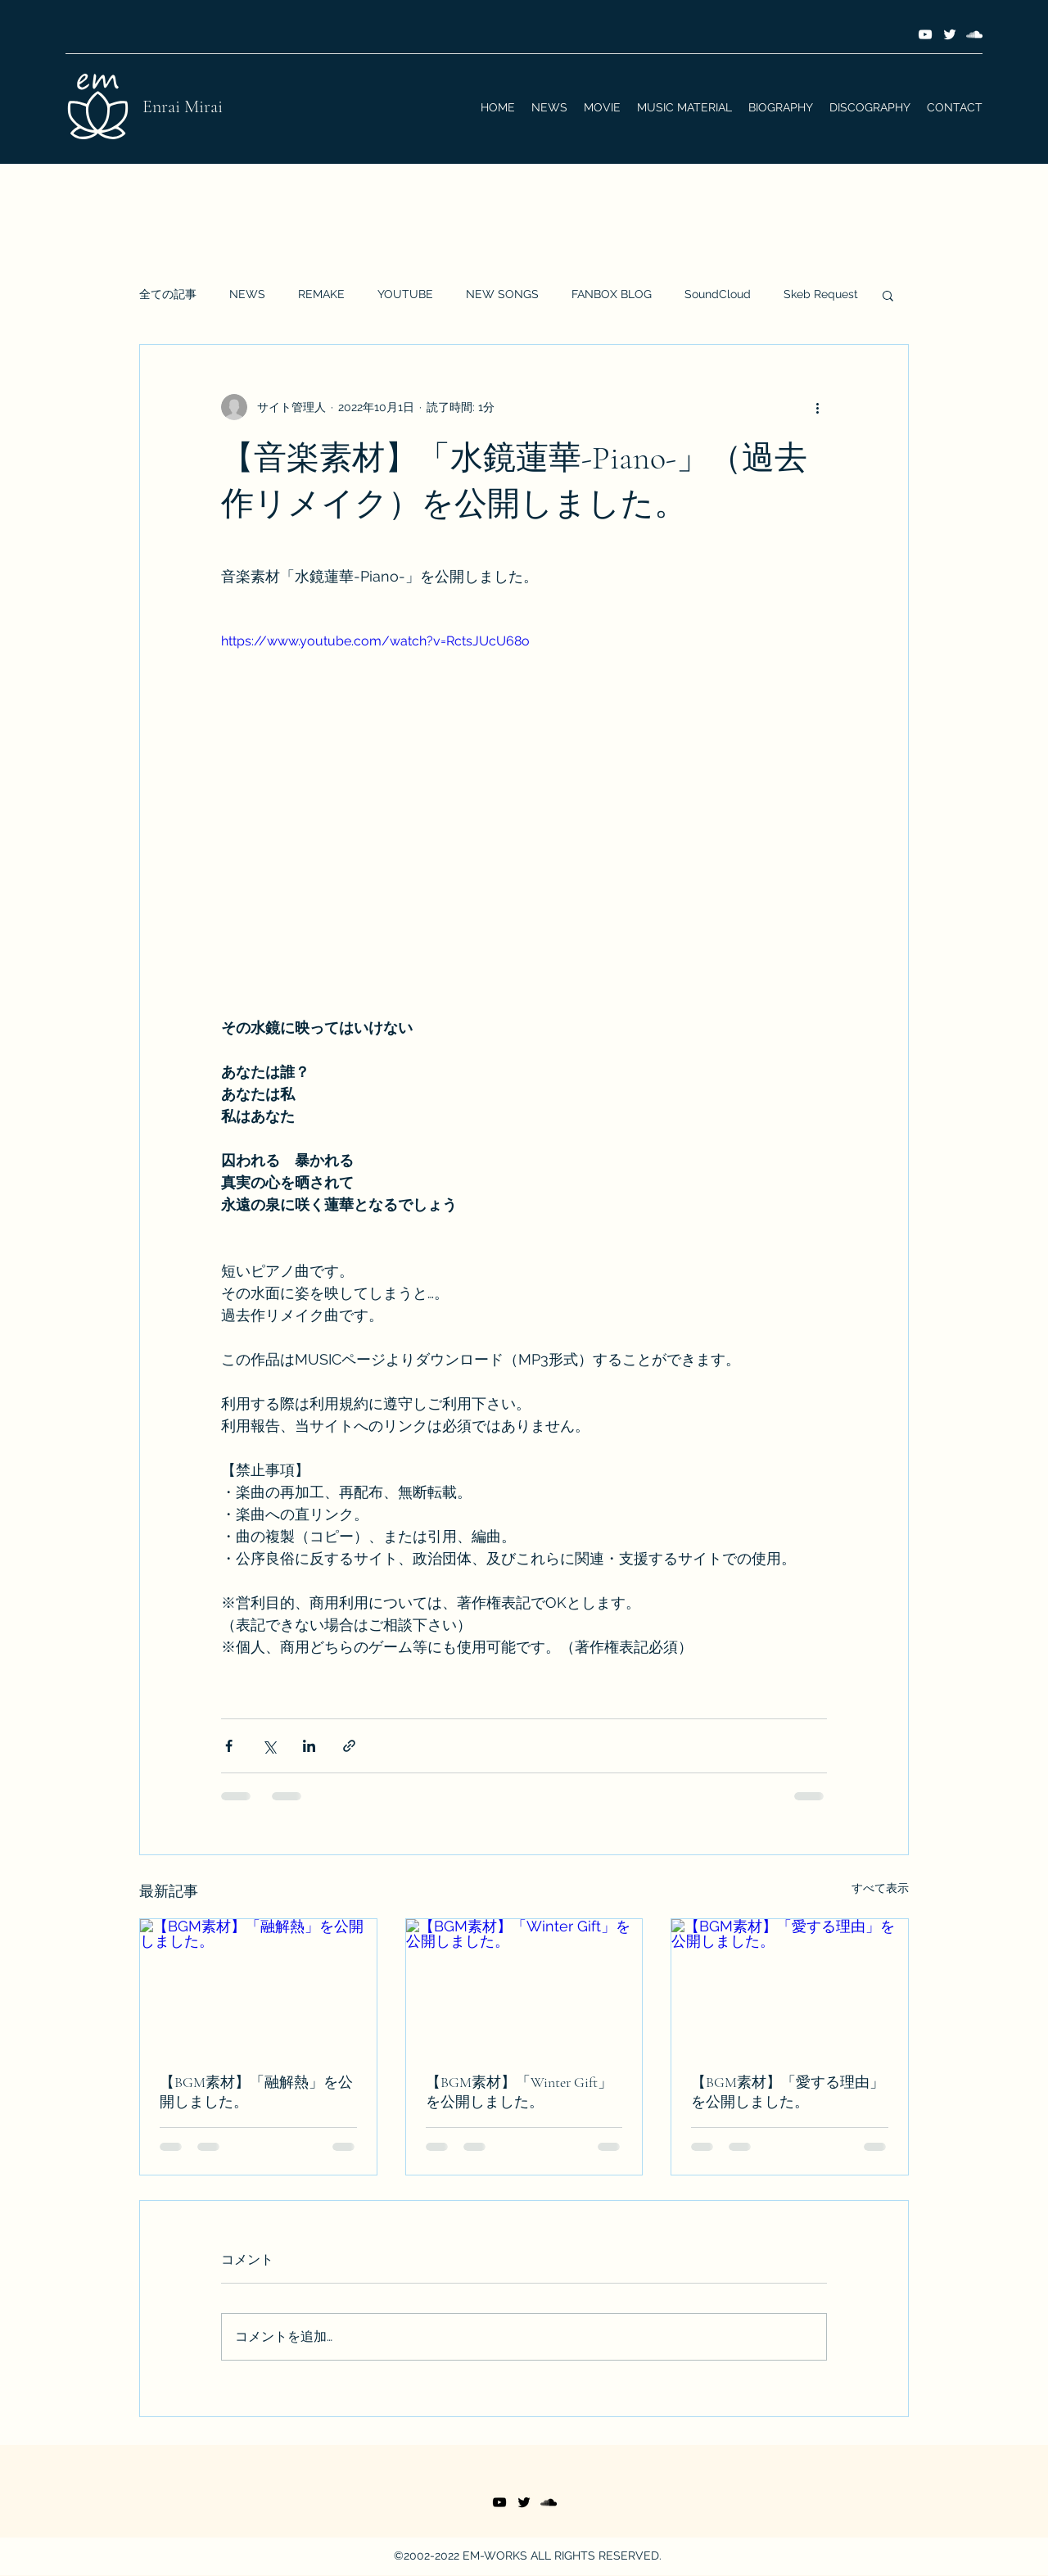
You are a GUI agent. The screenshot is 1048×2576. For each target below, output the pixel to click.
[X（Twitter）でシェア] (269, 1746)
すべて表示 (880, 1888)
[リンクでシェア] (349, 1746)
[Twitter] (950, 34)
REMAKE (321, 294)
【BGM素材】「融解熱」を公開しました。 (256, 2092)
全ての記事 (167, 294)
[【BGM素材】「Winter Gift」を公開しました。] (524, 1985)
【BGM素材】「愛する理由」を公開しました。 (787, 2092)
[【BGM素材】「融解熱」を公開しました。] (258, 1985)
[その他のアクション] (817, 407)
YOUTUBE (405, 294)
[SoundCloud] (974, 34)
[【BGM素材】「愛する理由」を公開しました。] (789, 1985)
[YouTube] (925, 34)
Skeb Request (821, 294)
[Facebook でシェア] (229, 1746)
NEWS (247, 294)
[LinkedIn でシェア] (309, 1746)
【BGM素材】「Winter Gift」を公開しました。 (519, 2092)
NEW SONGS (502, 294)
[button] (888, 294)
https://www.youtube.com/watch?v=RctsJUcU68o (375, 641)
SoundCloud (717, 294)
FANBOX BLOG (611, 294)
